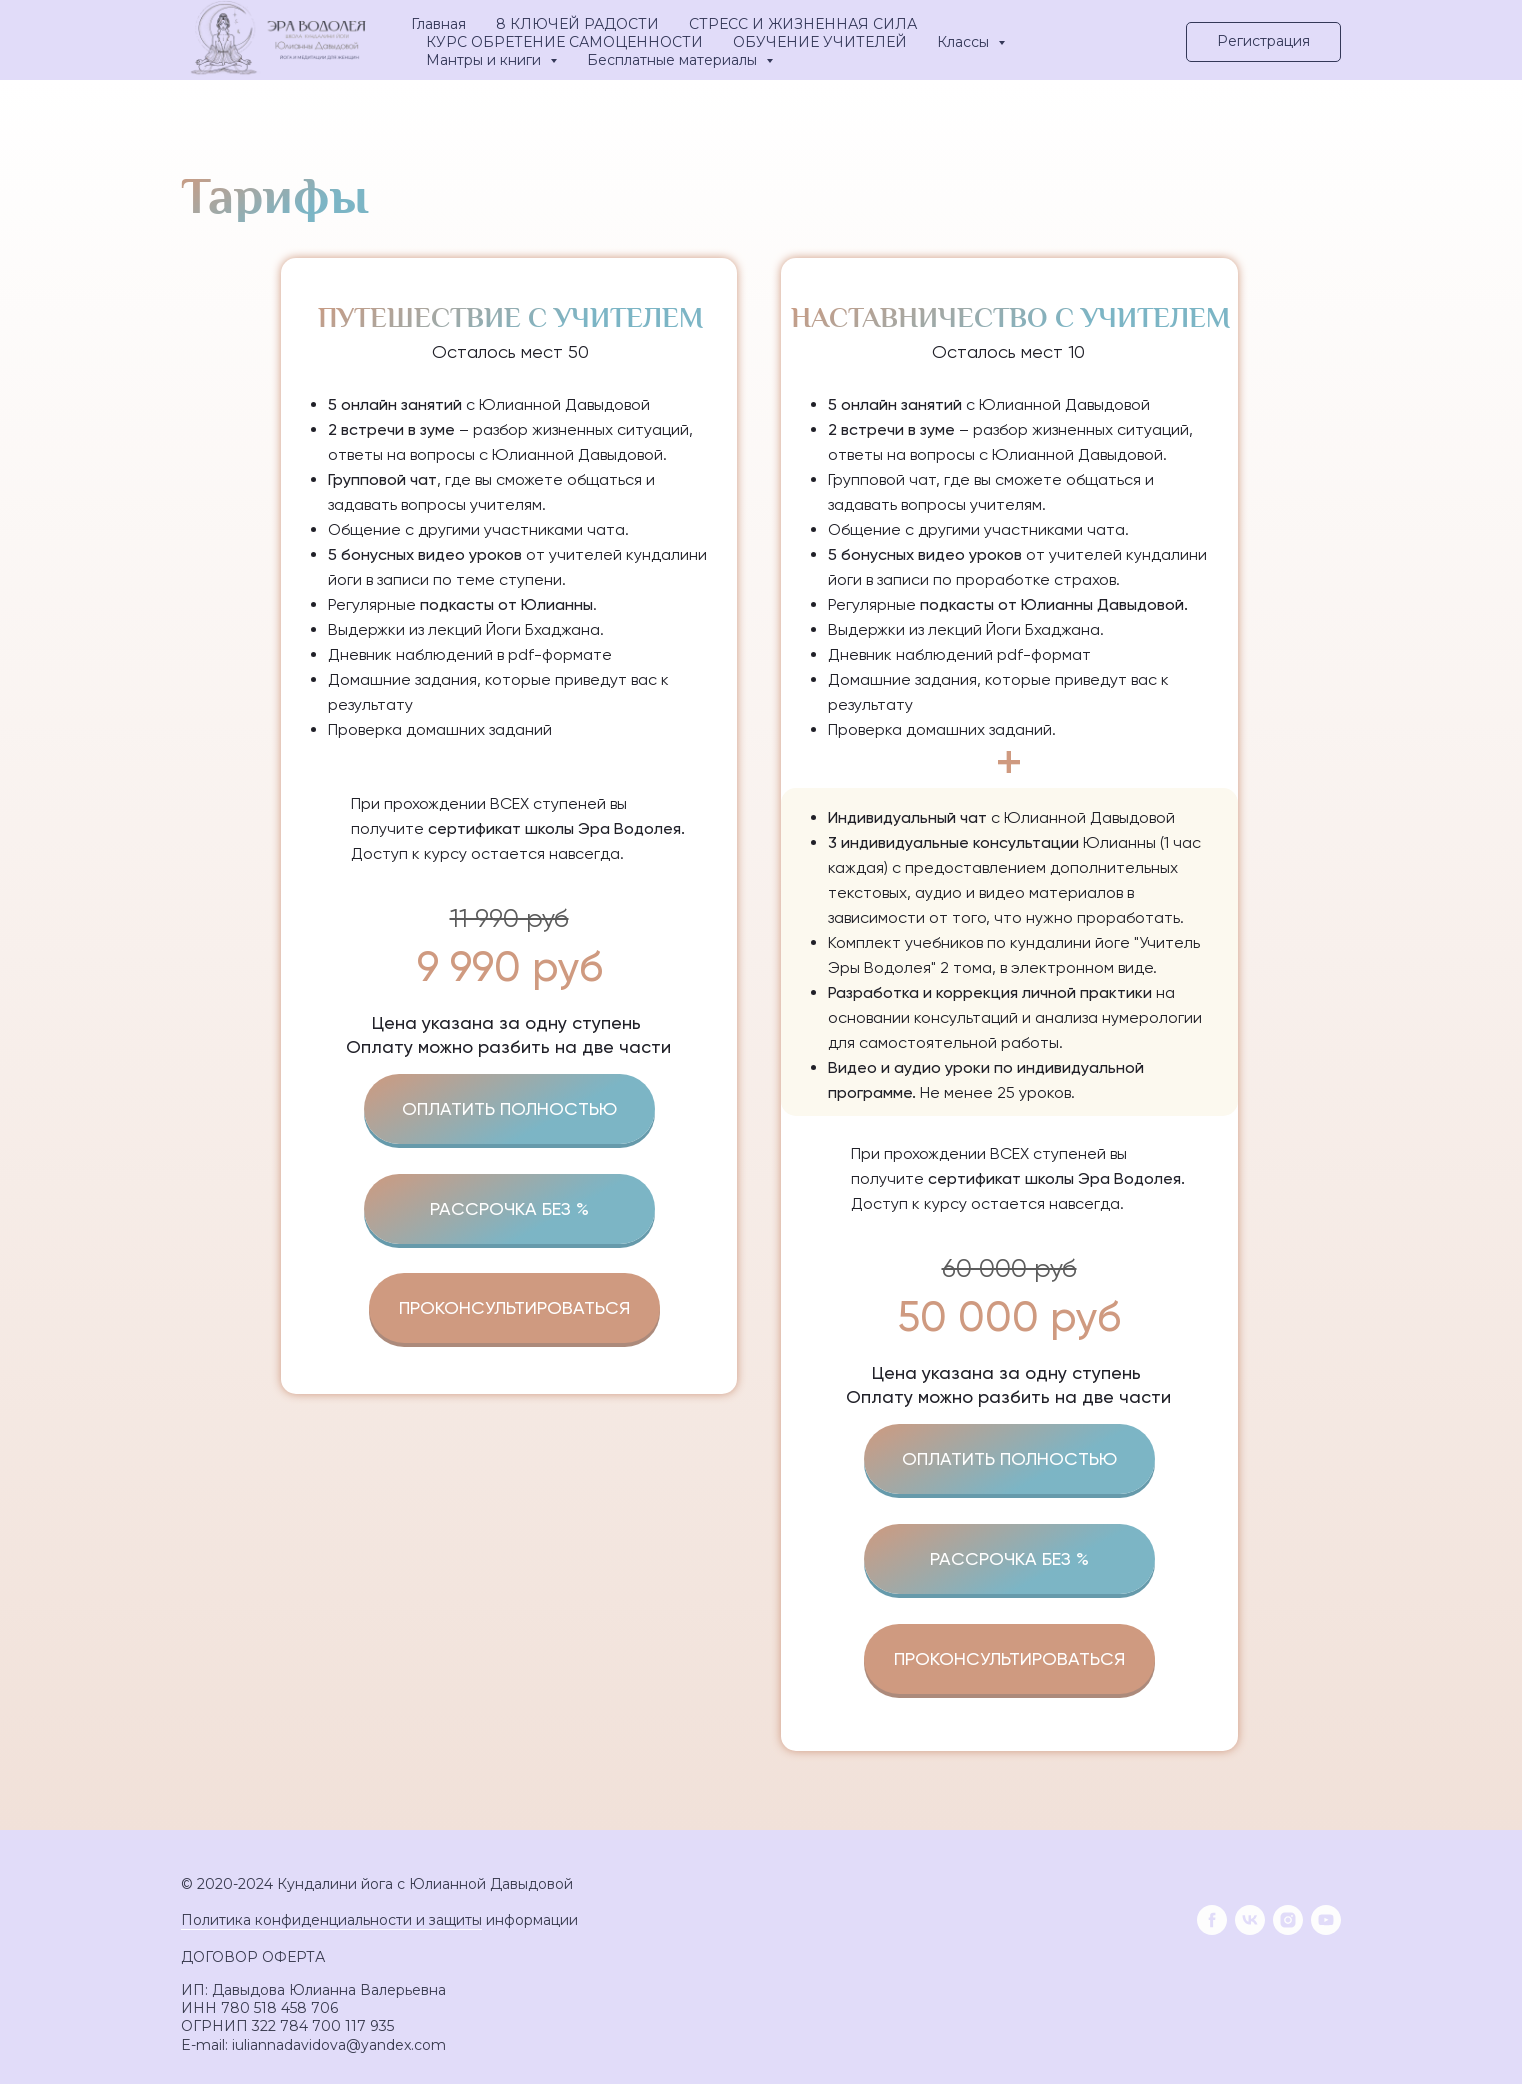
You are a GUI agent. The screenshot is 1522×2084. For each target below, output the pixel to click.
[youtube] (1326, 1920)
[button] (1263, 42)
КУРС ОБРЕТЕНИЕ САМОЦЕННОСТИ (564, 42)
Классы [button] (965, 42)
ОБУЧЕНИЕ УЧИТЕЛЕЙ (820, 42)
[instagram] (1288, 1920)
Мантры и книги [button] (485, 60)
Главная (438, 24)
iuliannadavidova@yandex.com (339, 2045)
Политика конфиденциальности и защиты (331, 1920)
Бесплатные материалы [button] (674, 60)
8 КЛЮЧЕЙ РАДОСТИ (577, 24)
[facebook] (1212, 1920)
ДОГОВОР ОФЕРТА (253, 1957)
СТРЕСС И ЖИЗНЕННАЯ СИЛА (803, 24)
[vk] (1250, 1920)
